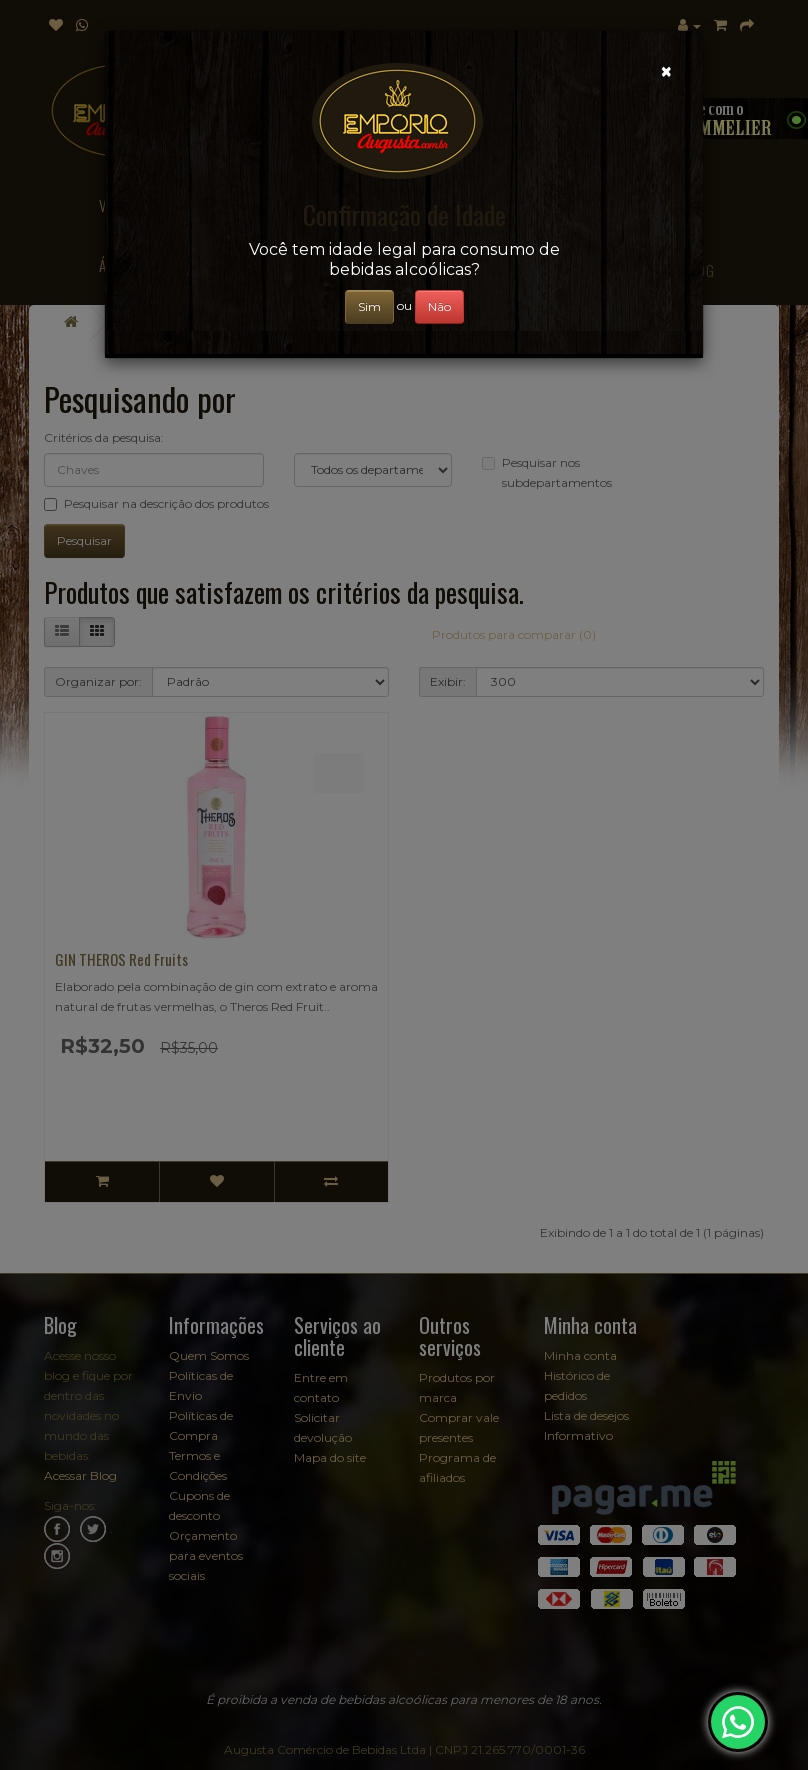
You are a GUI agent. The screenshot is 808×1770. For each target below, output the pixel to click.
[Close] (666, 71)
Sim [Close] (369, 306)
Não (439, 306)
